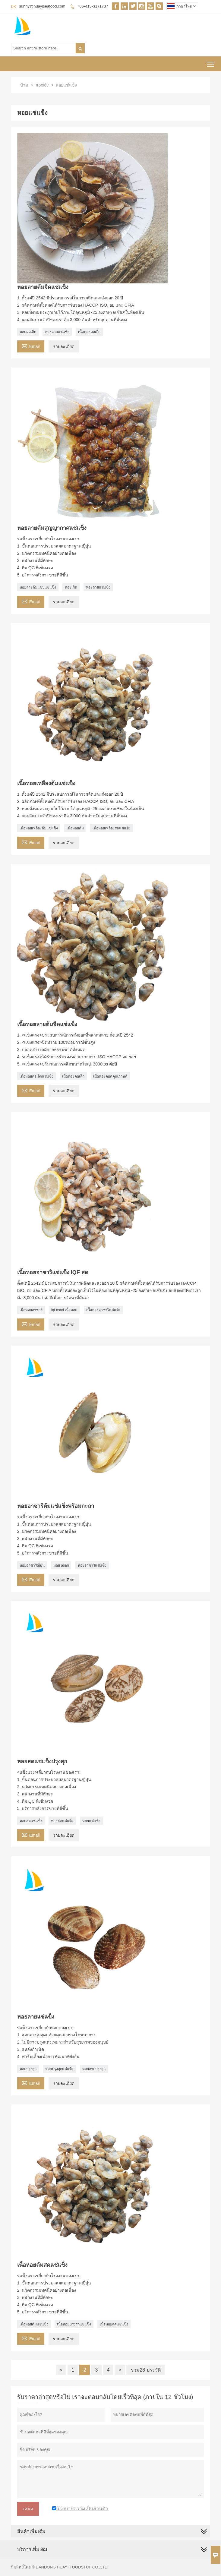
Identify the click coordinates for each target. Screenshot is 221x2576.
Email (31, 346)
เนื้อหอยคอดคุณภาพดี (110, 1076)
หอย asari (61, 1565)
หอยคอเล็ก (28, 332)
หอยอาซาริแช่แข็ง (92, 1565)
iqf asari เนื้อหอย (64, 1310)
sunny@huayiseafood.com (42, 6)
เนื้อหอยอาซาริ (31, 1310)
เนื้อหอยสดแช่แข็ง (114, 2324)
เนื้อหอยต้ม (75, 828)
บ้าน (24, 85)
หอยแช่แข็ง (91, 1821)
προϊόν (42, 85)
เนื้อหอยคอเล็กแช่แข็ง (36, 1076)
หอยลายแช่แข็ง (57, 332)
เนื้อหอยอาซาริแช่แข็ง (103, 1310)
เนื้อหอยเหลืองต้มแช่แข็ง (39, 828)
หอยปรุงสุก (28, 2069)
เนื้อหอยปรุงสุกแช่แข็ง (74, 2324)
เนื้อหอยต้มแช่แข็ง (34, 2324)
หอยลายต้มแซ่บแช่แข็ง (38, 587)
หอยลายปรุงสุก (94, 2069)
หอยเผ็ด (71, 587)
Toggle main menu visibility (211, 62)
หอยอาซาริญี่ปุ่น (32, 1565)
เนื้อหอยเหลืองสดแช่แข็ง (112, 828)
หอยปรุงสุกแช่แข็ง (59, 2069)
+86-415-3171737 (92, 6)
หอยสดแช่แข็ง (31, 1821)
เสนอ (28, 2508)
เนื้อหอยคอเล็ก (89, 332)
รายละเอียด (63, 346)
